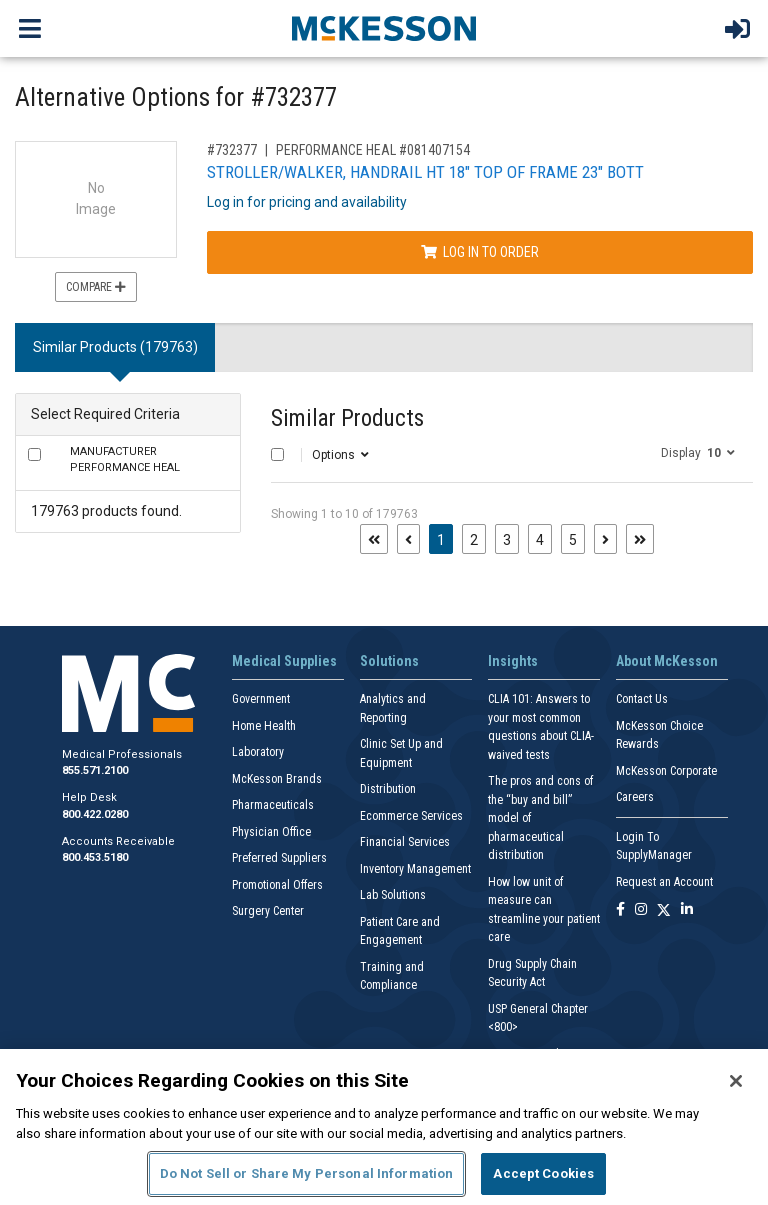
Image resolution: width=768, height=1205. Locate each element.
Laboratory (258, 752)
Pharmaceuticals (273, 805)
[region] (384, 1127)
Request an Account (664, 882)
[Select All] (277, 454)
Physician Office (271, 832)
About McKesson (667, 661)
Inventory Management (415, 869)
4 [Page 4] (540, 540)
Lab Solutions (393, 895)
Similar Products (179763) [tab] (115, 347)
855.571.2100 (95, 770)
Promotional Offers (277, 885)
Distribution (388, 789)
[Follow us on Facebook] (620, 910)
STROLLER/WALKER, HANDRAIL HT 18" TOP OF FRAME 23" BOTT (425, 172)
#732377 (232, 150)
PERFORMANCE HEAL (125, 460)
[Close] (736, 1081)
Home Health (264, 726)
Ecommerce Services (411, 816)
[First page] (374, 539)
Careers (635, 797)
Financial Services (405, 842)
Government (261, 699)
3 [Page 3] (507, 540)
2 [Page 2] (474, 540)
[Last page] (640, 539)
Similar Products (347, 418)
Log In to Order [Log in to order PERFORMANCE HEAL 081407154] (480, 252)
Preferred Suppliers (279, 858)
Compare (96, 287)
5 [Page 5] (573, 540)
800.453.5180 (95, 857)
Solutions (389, 661)
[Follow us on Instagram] (641, 910)
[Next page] (605, 539)
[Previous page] (408, 539)
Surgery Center (268, 911)
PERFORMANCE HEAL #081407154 (373, 150)
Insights (513, 661)
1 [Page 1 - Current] (445, 538)
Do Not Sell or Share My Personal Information (307, 1173)
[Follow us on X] (664, 910)
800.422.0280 (95, 814)
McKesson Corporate (666, 771)
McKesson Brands (277, 779)
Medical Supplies (284, 661)
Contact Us (642, 699)
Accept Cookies (543, 1173)
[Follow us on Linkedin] (687, 910)
